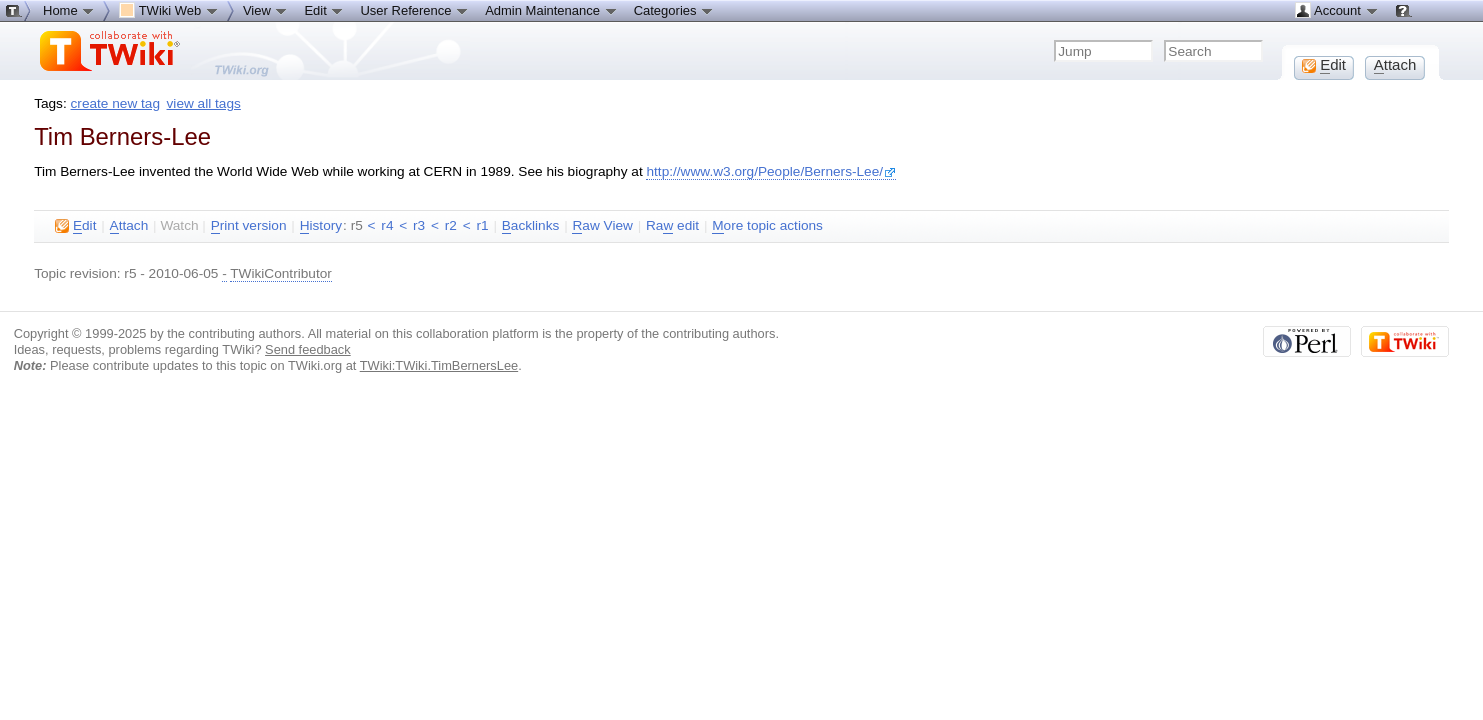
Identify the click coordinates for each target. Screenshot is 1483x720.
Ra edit (672, 226)
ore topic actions (767, 226)
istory (321, 226)
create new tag (115, 103)
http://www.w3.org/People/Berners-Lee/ (771, 171)
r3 (419, 225)
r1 (482, 225)
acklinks (531, 226)
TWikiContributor (281, 273)
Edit (324, 10)
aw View (602, 226)
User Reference (414, 10)
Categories (674, 10)
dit (75, 226)
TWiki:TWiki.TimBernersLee (439, 365)
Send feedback (308, 349)
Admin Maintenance (551, 10)
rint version (249, 226)
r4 (387, 225)
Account (1336, 10)
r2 (451, 225)
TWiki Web (169, 10)
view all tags (204, 103)
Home (69, 10)
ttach (129, 226)
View (266, 10)
